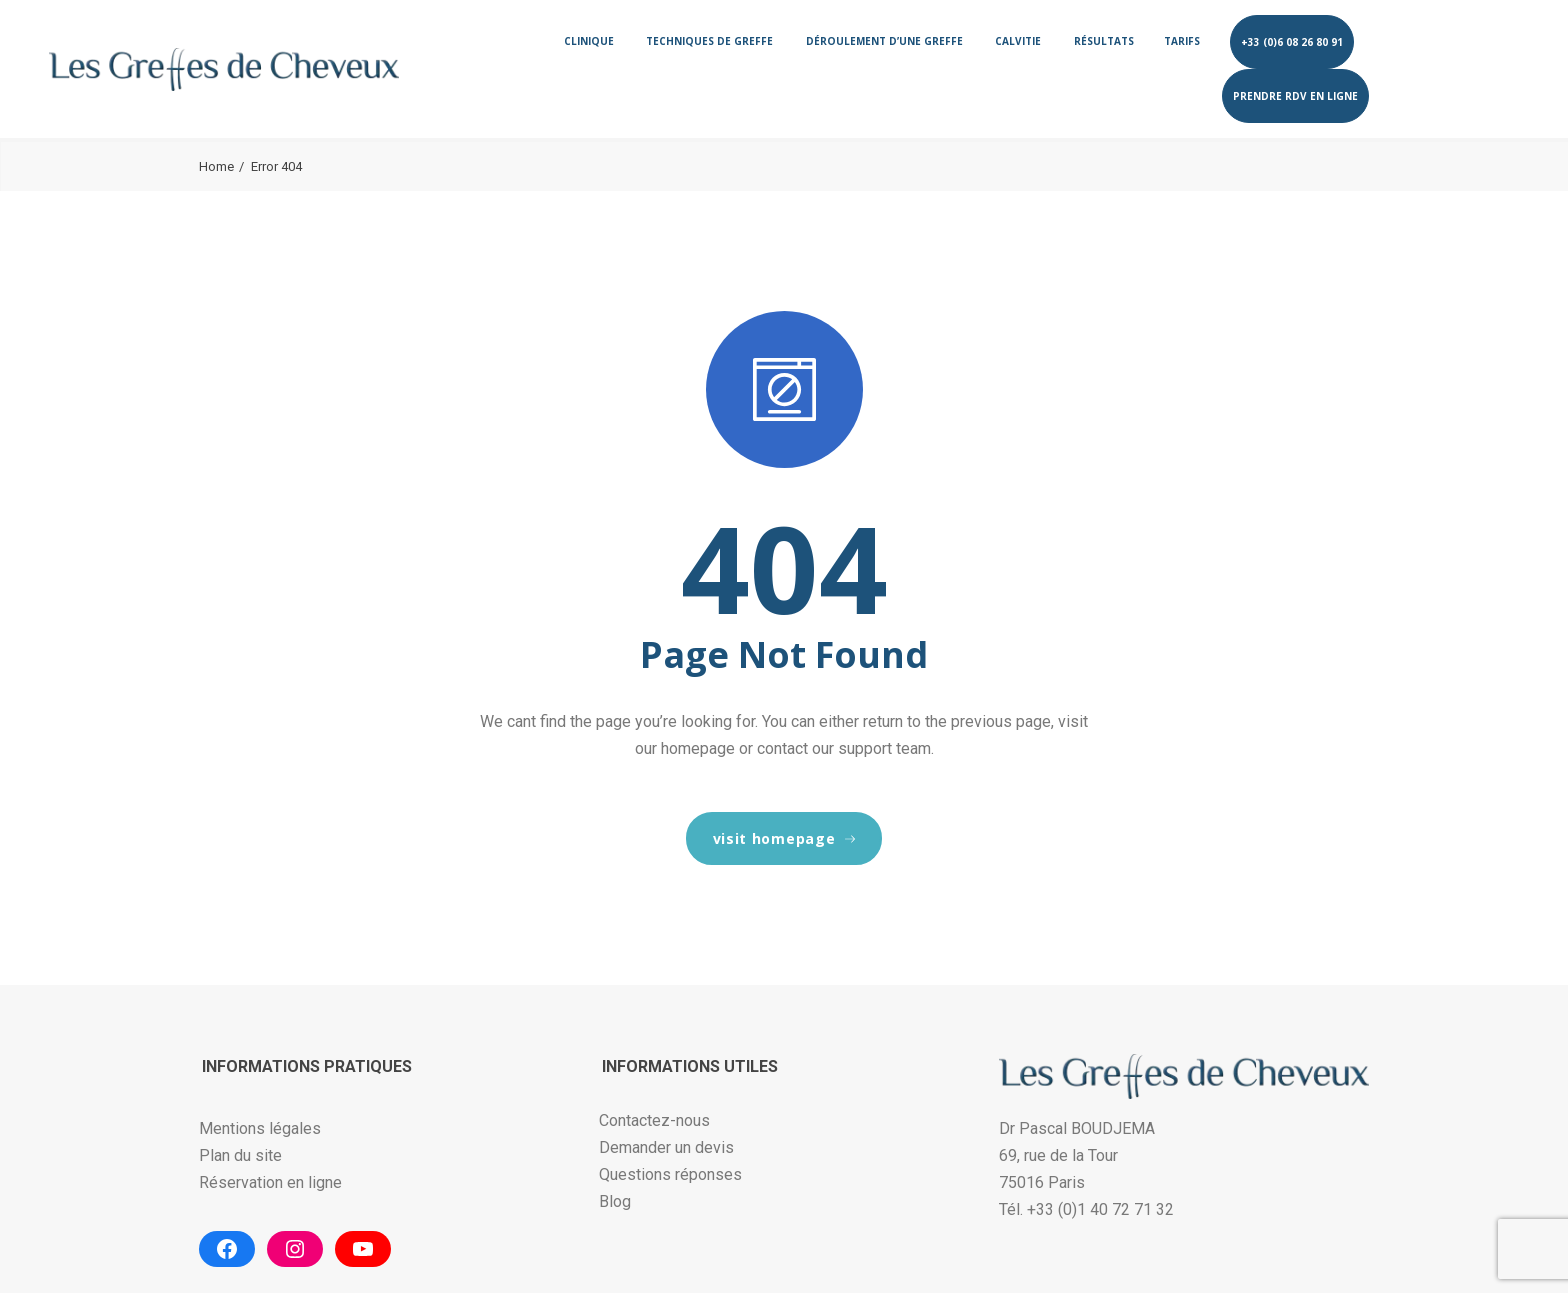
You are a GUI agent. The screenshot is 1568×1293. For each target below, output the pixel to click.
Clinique (589, 41)
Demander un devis (666, 1147)
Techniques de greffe (709, 41)
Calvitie (1018, 41)
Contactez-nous (654, 1120)
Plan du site (240, 1155)
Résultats (1104, 41)
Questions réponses (670, 1174)
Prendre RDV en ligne (1295, 96)
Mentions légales (260, 1128)
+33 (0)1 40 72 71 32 (1100, 1209)
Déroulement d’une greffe (884, 41)
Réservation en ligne (270, 1182)
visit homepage (784, 838)
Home (216, 166)
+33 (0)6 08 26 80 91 (1292, 42)
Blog (615, 1201)
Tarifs (1182, 41)
